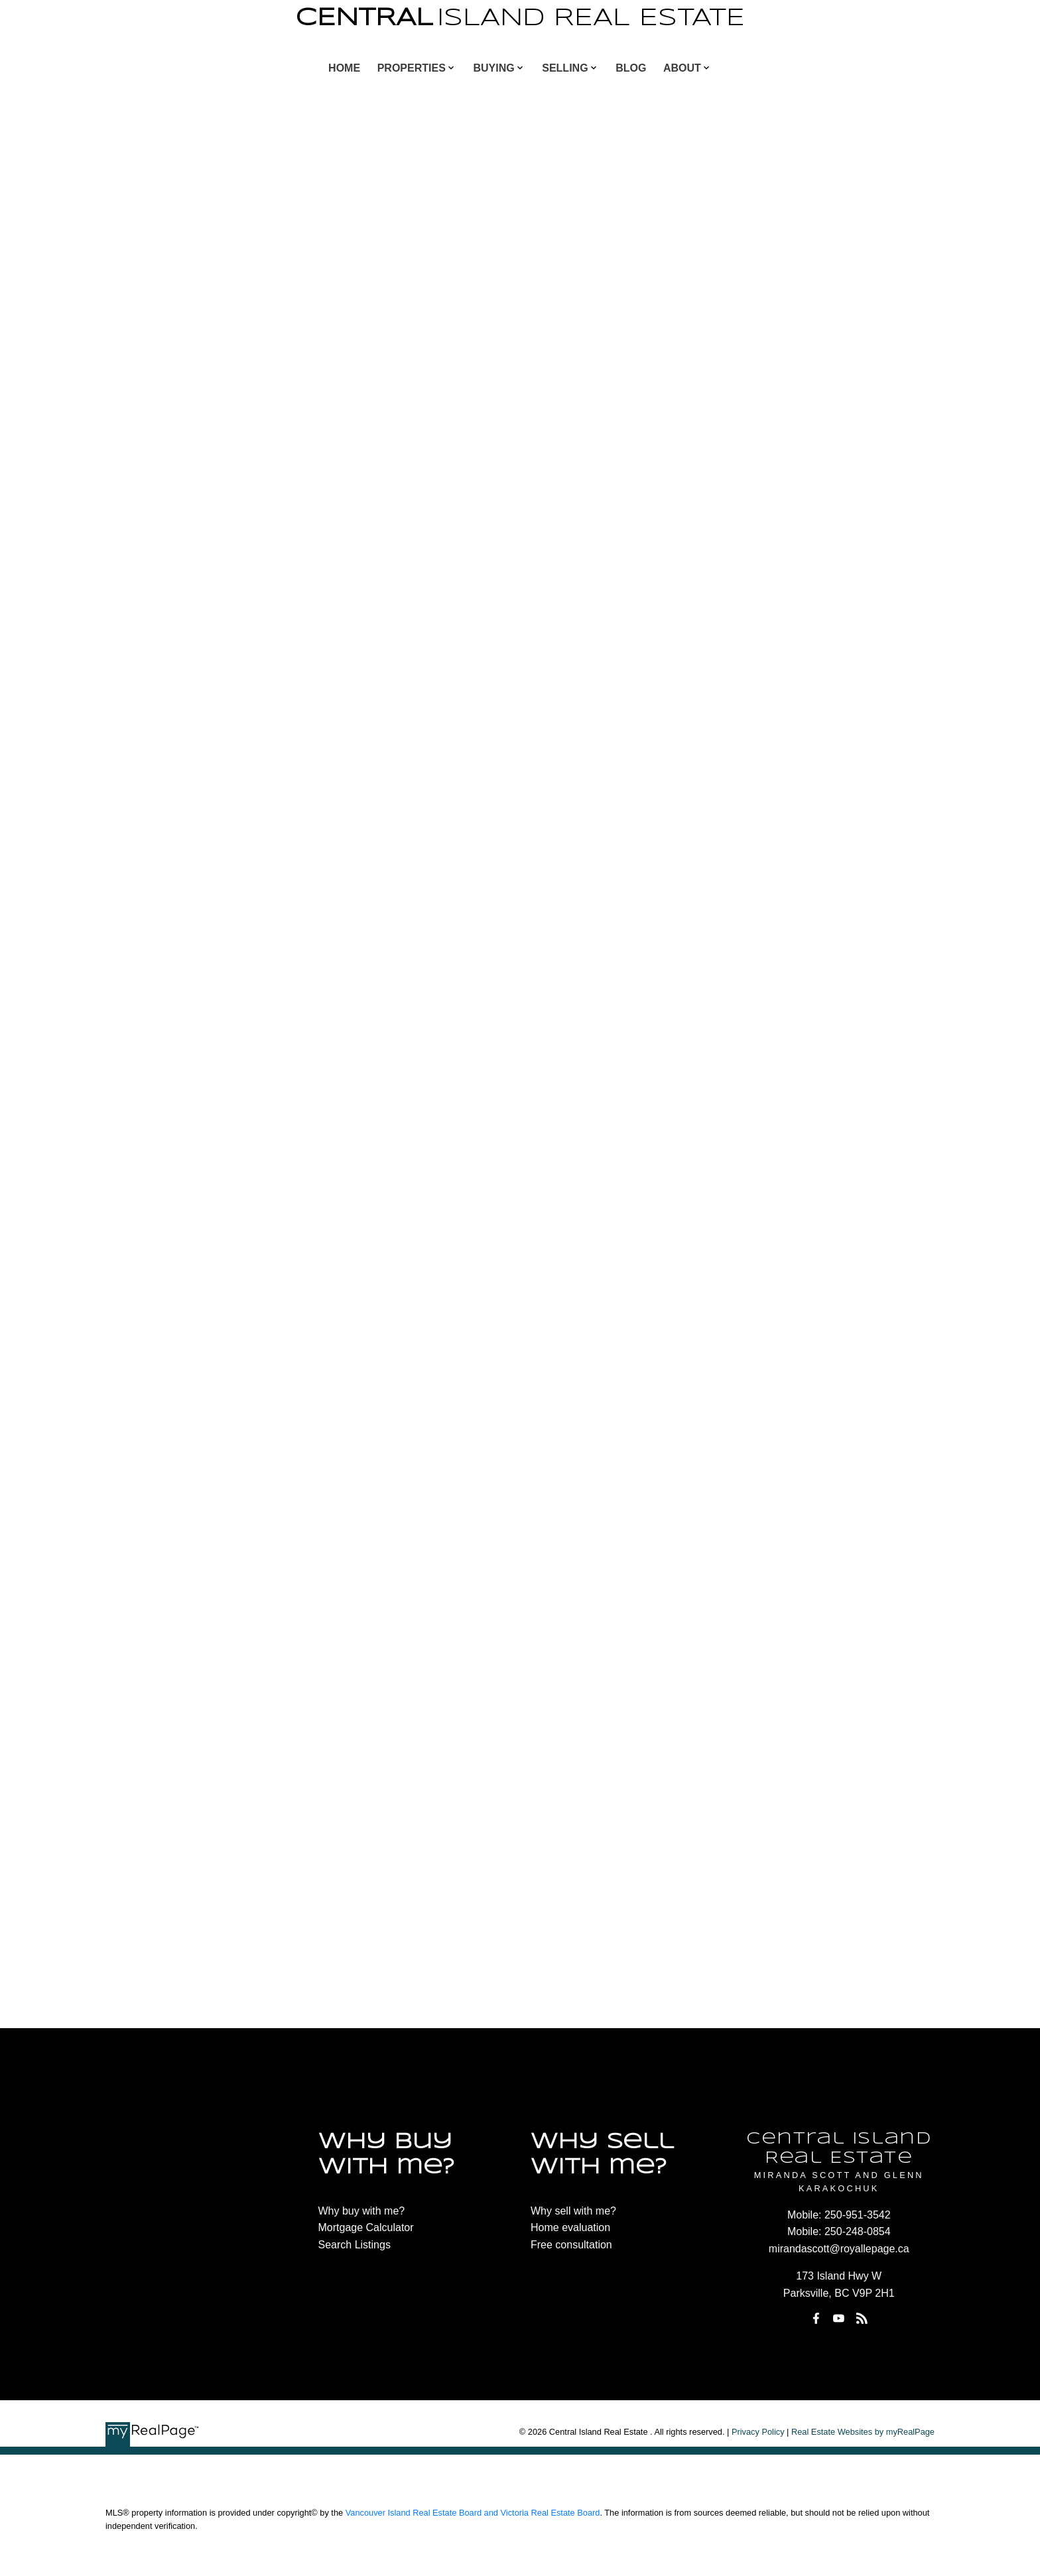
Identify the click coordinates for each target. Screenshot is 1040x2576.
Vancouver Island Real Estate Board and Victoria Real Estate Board (473, 2513)
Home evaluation (570, 2227)
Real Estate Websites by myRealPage (863, 2432)
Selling (565, 68)
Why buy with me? (361, 2211)
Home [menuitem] (344, 68)
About (682, 68)
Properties (411, 68)
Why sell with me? (573, 2211)
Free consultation (571, 2244)
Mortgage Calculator (366, 2227)
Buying (493, 68)
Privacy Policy (758, 2432)
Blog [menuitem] (631, 68)
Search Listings (354, 2244)
